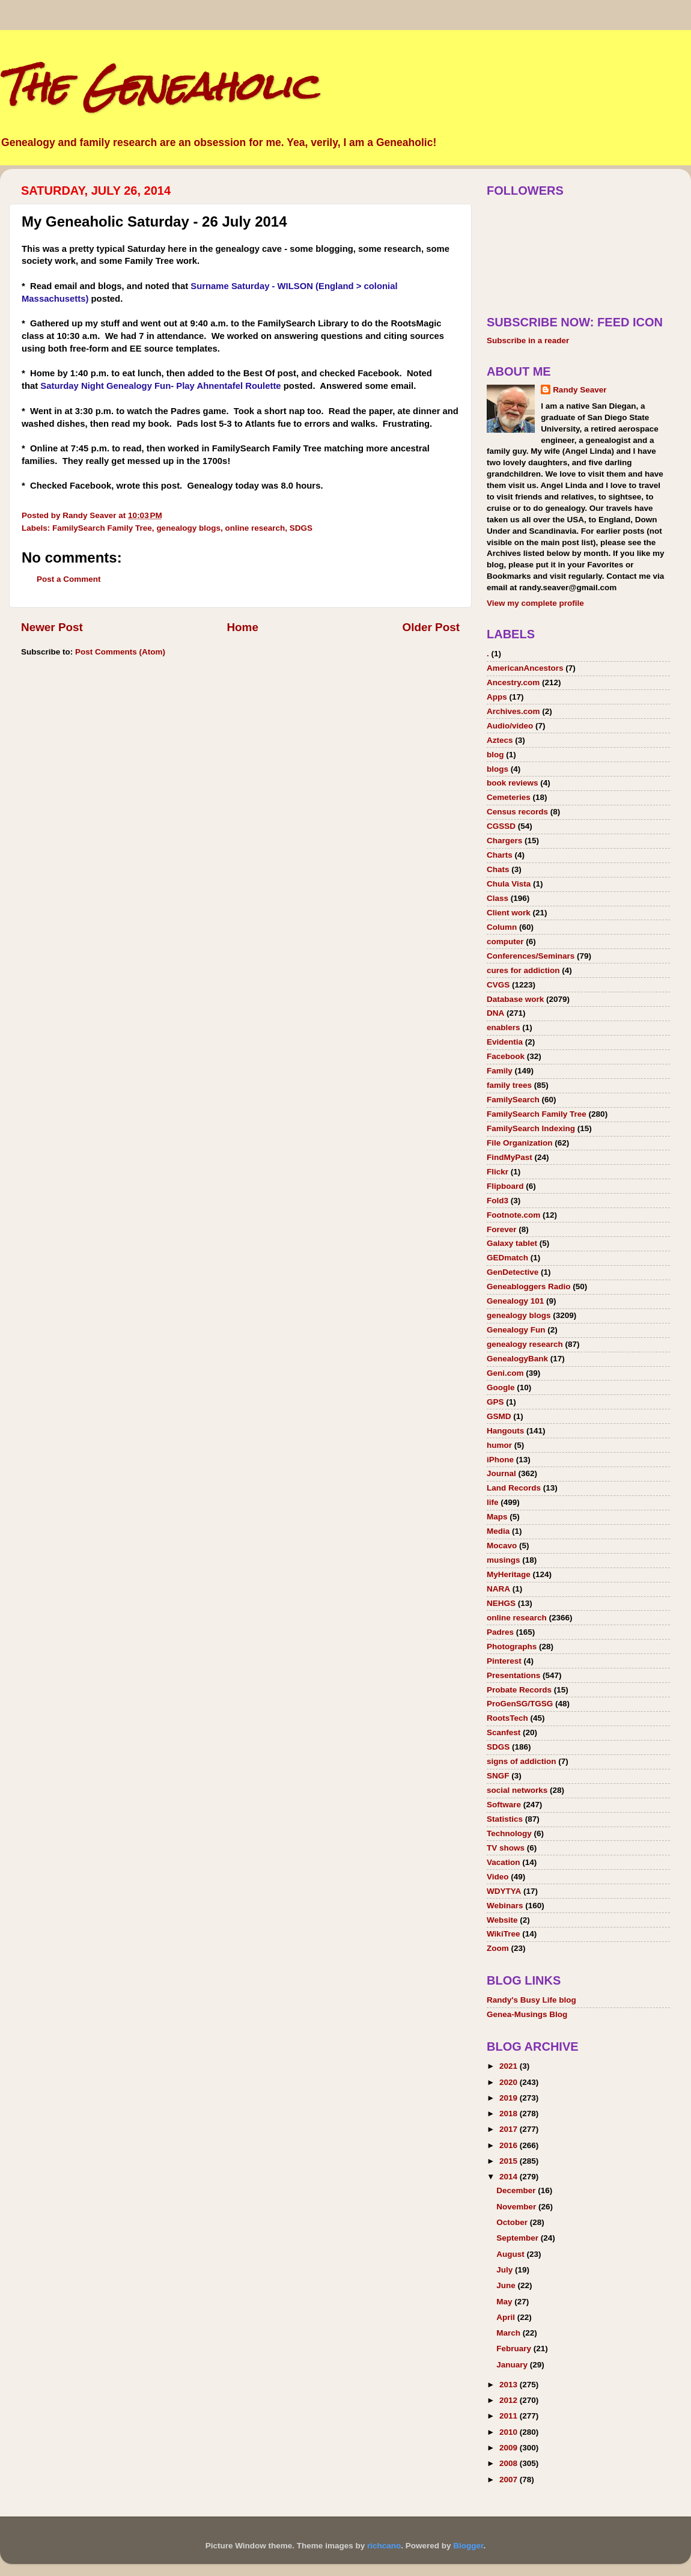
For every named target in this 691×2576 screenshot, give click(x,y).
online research (255, 528)
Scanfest (503, 1732)
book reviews (512, 782)
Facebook (506, 1056)
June (506, 2285)
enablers (503, 1027)
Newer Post (52, 627)
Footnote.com (513, 1214)
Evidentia (505, 1041)
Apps (497, 696)
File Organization (520, 1142)
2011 (509, 2415)
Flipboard (505, 1186)
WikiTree (503, 1933)
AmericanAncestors (525, 668)
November (517, 2206)
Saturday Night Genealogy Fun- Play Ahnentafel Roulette (160, 386)
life (493, 1502)
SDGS (301, 528)
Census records (517, 811)
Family (500, 1070)
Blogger (468, 2545)
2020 (509, 2082)
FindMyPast (509, 1157)
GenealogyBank (517, 1358)
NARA (498, 1588)
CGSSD (501, 826)
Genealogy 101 (515, 1300)
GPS (495, 1401)
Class (497, 898)
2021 (509, 2066)
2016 (509, 2145)
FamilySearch (513, 1099)
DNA (495, 1013)
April (506, 2317)
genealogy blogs (188, 528)
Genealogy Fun (516, 1329)
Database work (515, 999)
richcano (384, 2545)
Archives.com (513, 711)
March (509, 2332)
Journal (501, 1473)
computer (505, 941)
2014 (509, 2176)
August (511, 2254)
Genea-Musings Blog (527, 2014)
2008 (509, 2463)
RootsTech (507, 1718)
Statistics (505, 1819)
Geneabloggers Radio (529, 1286)
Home (242, 627)
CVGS (498, 984)
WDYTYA (504, 1891)
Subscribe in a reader (528, 340)
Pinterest (504, 1660)
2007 (509, 2479)
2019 (509, 2097)
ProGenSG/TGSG (520, 1703)
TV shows (506, 1847)
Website (502, 1919)
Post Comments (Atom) (120, 651)
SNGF (498, 1775)
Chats (498, 869)
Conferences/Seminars (530, 955)
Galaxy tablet (512, 1243)
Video (498, 1876)
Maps (497, 1516)
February (515, 2348)
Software (504, 1804)
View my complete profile (535, 603)
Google (501, 1387)
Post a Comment (69, 579)
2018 (509, 2113)
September (518, 2237)
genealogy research (525, 1344)
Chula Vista (509, 883)
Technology (509, 1833)
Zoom (498, 1948)
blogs (497, 769)
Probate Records (519, 1689)
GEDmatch (507, 1257)
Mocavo (502, 1545)
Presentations (513, 1675)
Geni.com (505, 1373)
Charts (500, 854)
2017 (509, 2129)
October (513, 2222)
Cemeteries (509, 797)
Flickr (497, 1171)
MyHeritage (509, 1574)
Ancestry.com (513, 682)
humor (499, 1445)
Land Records (514, 1487)
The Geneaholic (158, 86)
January (513, 2364)
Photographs (512, 1646)
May (505, 2301)
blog (495, 754)
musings (503, 1559)
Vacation (503, 1862)
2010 (509, 2432)
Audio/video (510, 725)
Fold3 (497, 1200)
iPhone (500, 1459)
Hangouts (505, 1430)
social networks (517, 1790)
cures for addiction (523, 970)
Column (502, 927)
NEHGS (501, 1603)
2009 (509, 2447)
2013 (509, 2384)
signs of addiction (521, 1761)
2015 (509, 2160)
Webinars (505, 1905)
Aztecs (500, 740)
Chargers (504, 840)
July (505, 2269)
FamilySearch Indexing (531, 1128)
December (517, 2190)
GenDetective (512, 1272)
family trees (509, 1085)
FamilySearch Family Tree (102, 528)
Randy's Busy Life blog (531, 1999)
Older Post (431, 627)
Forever (502, 1229)
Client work (509, 912)
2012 (509, 2400)
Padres (500, 1632)
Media (498, 1531)
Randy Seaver (579, 389)
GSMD (499, 1416)
